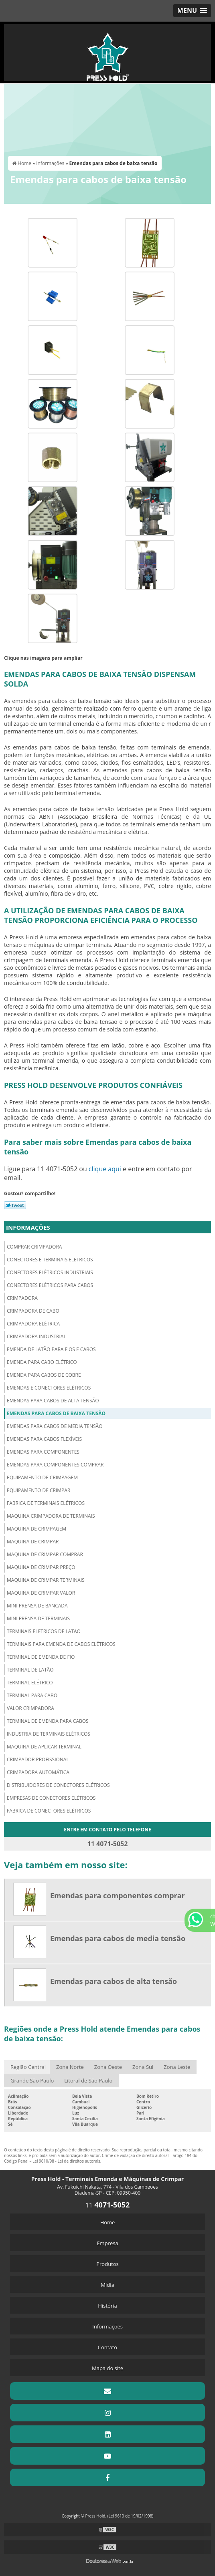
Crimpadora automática (38, 1772)
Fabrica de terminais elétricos (46, 1503)
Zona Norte (70, 2066)
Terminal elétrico (30, 1682)
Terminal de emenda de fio (41, 1657)
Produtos (107, 2264)
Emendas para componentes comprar (55, 1464)
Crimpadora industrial (36, 1336)
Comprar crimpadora (34, 1246)
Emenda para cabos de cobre (44, 1375)
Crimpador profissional (38, 1759)
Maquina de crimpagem (36, 1528)
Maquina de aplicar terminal (44, 1746)
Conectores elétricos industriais (50, 1272)
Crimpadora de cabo (33, 1310)
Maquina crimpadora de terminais (51, 1516)
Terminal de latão (30, 1669)
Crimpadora (22, 1298)
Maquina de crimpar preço (41, 1567)
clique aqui (105, 1168)
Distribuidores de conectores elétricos (58, 1785)
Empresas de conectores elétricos (51, 1798)
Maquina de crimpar (33, 1541)
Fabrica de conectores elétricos (49, 1810)
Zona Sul (142, 2066)
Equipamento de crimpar (38, 1490)
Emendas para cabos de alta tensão (53, 1400)
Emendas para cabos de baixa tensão (56, 1413)
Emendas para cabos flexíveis (44, 1439)
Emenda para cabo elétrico (42, 1362)
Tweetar (15, 1205)
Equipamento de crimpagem (42, 1477)
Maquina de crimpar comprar (45, 1554)
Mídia (107, 2284)
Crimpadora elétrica (33, 1323)
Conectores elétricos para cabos (50, 1285)
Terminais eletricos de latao (44, 1631)
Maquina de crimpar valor (41, 1592)
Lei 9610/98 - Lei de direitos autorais (66, 2161)
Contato (107, 2347)
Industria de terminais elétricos (48, 1733)
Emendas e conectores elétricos (49, 1387)
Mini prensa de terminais (38, 1618)
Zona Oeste (108, 2066)
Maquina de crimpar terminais (46, 1580)
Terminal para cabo (32, 1695)
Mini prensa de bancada (37, 1605)
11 (107, 2205)
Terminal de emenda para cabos (48, 1721)
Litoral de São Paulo (88, 2080)
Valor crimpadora (30, 1708)
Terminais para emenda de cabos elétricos (61, 1644)
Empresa (107, 2243)
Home (107, 2222)
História (107, 2305)
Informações (28, 1227)
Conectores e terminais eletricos (50, 1259)
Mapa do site (107, 2368)
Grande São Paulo (32, 2080)
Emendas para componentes (43, 1451)
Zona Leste (177, 2066)
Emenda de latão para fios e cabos (51, 1349)
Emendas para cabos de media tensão (55, 1426)
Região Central (28, 2066)
